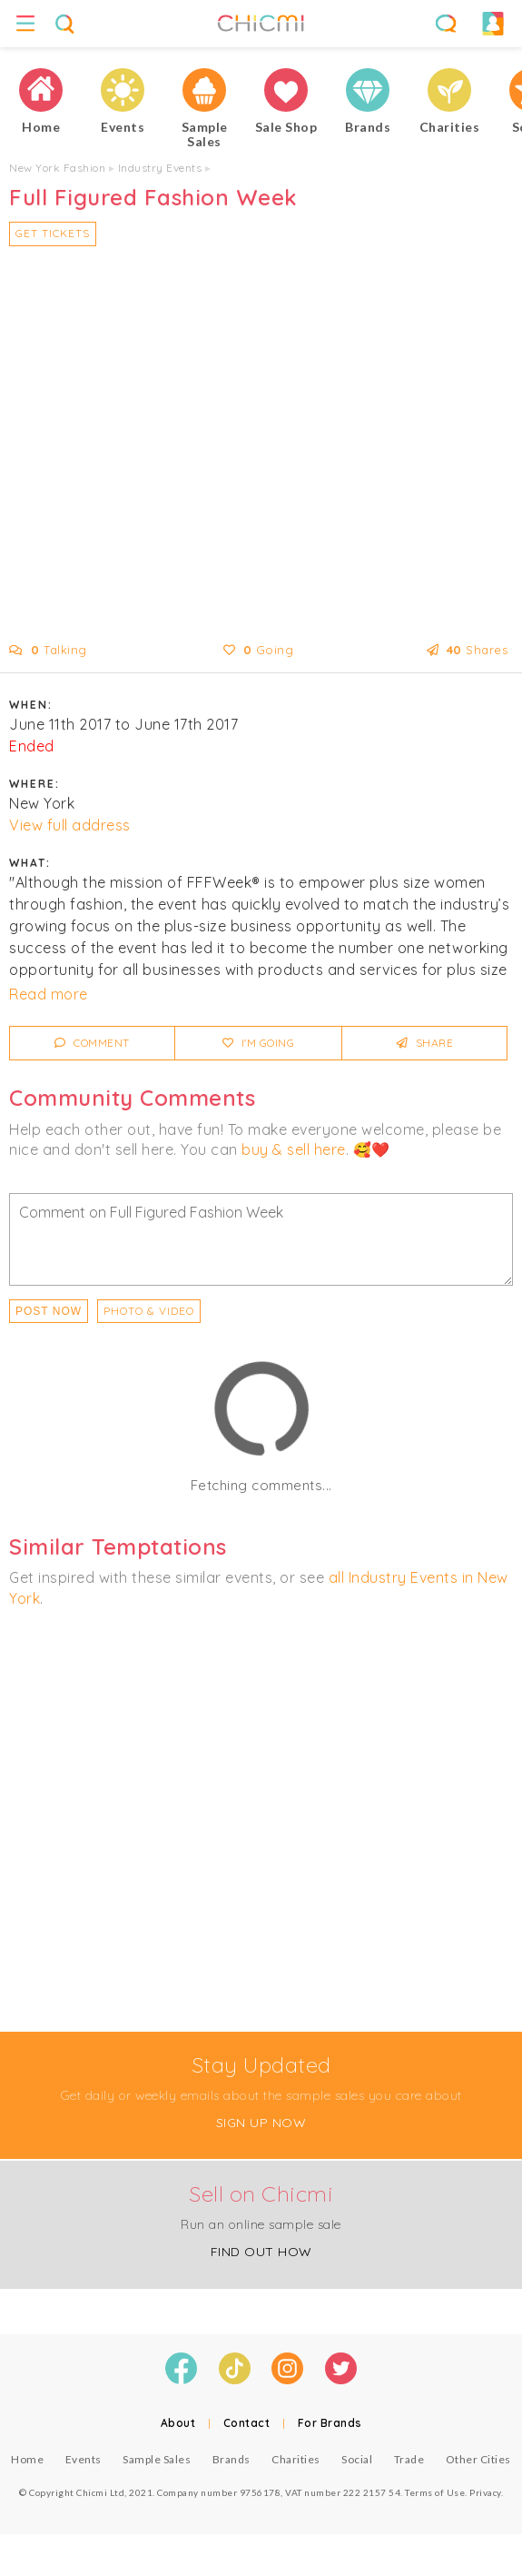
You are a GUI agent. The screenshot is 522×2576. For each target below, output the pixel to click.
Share (425, 1042)
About (178, 2423)
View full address (70, 825)
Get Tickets (52, 233)
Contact (247, 2423)
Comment (92, 1042)
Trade (409, 2459)
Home (27, 2459)
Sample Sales (157, 2459)
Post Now (48, 1311)
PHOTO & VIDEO (148, 1311)
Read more (48, 994)
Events (83, 2459)
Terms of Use (435, 2492)
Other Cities (478, 2459)
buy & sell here (293, 1149)
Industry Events (160, 167)
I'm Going (258, 1042)
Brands (231, 2459)
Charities (295, 2459)
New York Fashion (57, 167)
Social (356, 2459)
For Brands (330, 2423)
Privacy (485, 2492)
